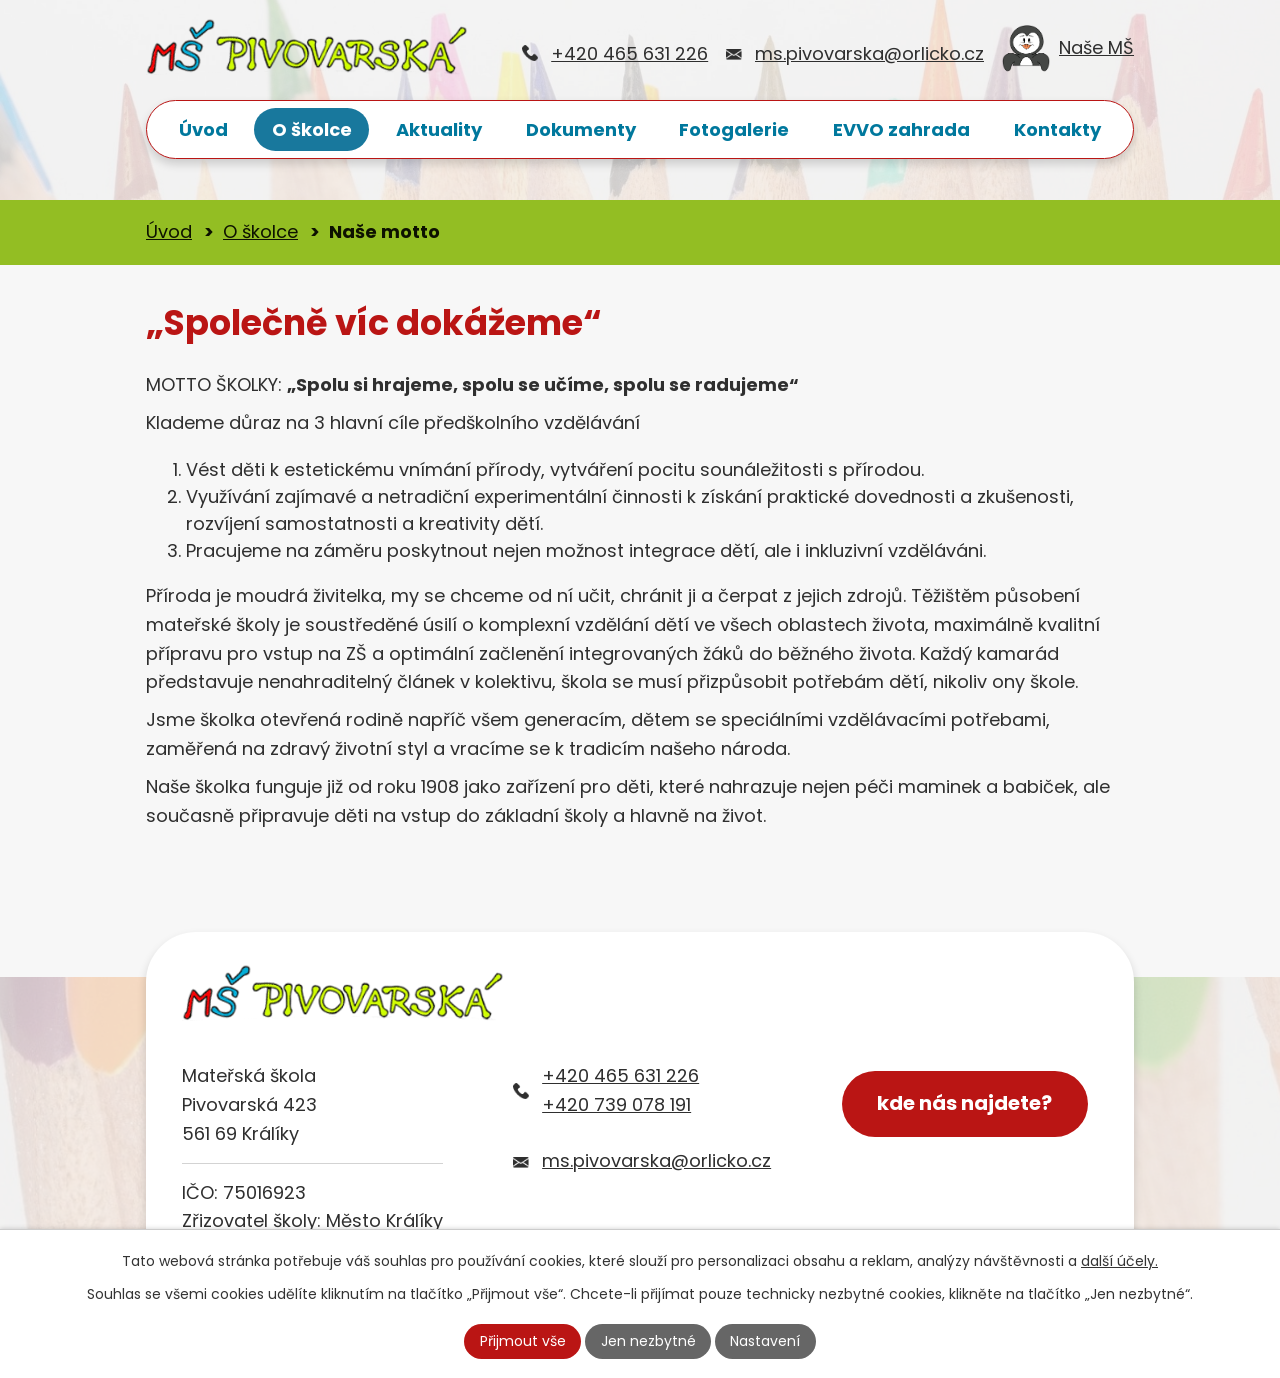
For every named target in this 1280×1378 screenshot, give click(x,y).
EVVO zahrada (901, 129)
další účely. (1119, 1261)
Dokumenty (581, 129)
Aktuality (439, 129)
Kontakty (1057, 129)
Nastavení (765, 1341)
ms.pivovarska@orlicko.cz (869, 53)
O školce (312, 129)
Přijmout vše (523, 1341)
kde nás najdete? (965, 1104)
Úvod (203, 129)
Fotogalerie (734, 129)
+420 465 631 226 (629, 53)
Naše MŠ (1068, 53)
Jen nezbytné (648, 1341)
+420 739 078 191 (616, 1104)
